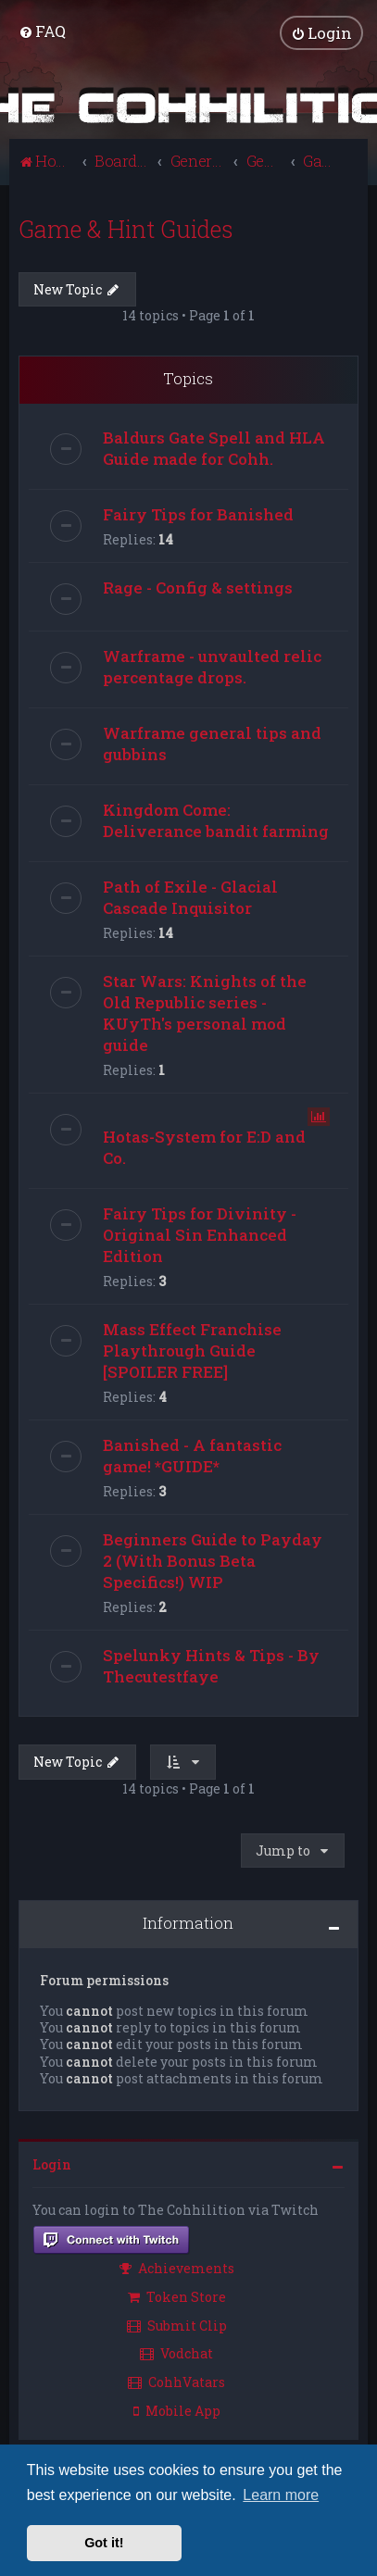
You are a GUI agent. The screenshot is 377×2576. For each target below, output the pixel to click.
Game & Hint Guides (126, 228)
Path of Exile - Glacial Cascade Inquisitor (190, 896)
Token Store (177, 2296)
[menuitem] (42, 31)
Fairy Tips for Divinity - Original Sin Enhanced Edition (199, 1234)
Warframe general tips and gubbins (212, 742)
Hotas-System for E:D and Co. (204, 1146)
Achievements (176, 2267)
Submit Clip (177, 2324)
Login (51, 2163)
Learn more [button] (281, 2495)
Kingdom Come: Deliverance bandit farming (216, 819)
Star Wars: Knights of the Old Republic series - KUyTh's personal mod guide (205, 1012)
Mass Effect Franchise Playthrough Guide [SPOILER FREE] (192, 1350)
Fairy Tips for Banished (198, 513)
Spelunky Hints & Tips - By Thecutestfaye (211, 1665)
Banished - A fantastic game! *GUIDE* (192, 1454)
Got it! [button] (103, 2542)
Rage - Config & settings (198, 586)
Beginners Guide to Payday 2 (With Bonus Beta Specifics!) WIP (212, 1560)
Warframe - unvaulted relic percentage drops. (212, 665)
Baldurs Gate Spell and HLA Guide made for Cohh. (214, 447)
